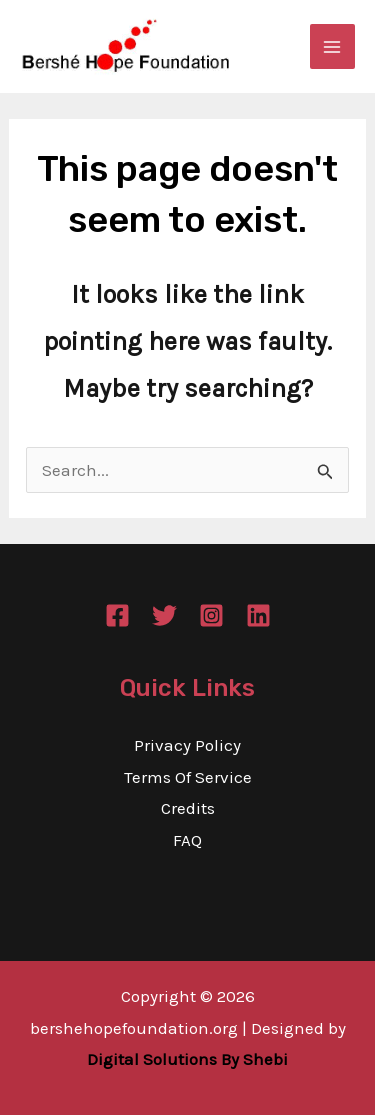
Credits (188, 808)
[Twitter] (164, 615)
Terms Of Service (188, 777)
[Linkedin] (258, 615)
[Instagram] (211, 615)
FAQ (187, 840)
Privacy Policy (187, 745)
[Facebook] (117, 615)
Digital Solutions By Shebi (187, 1059)
